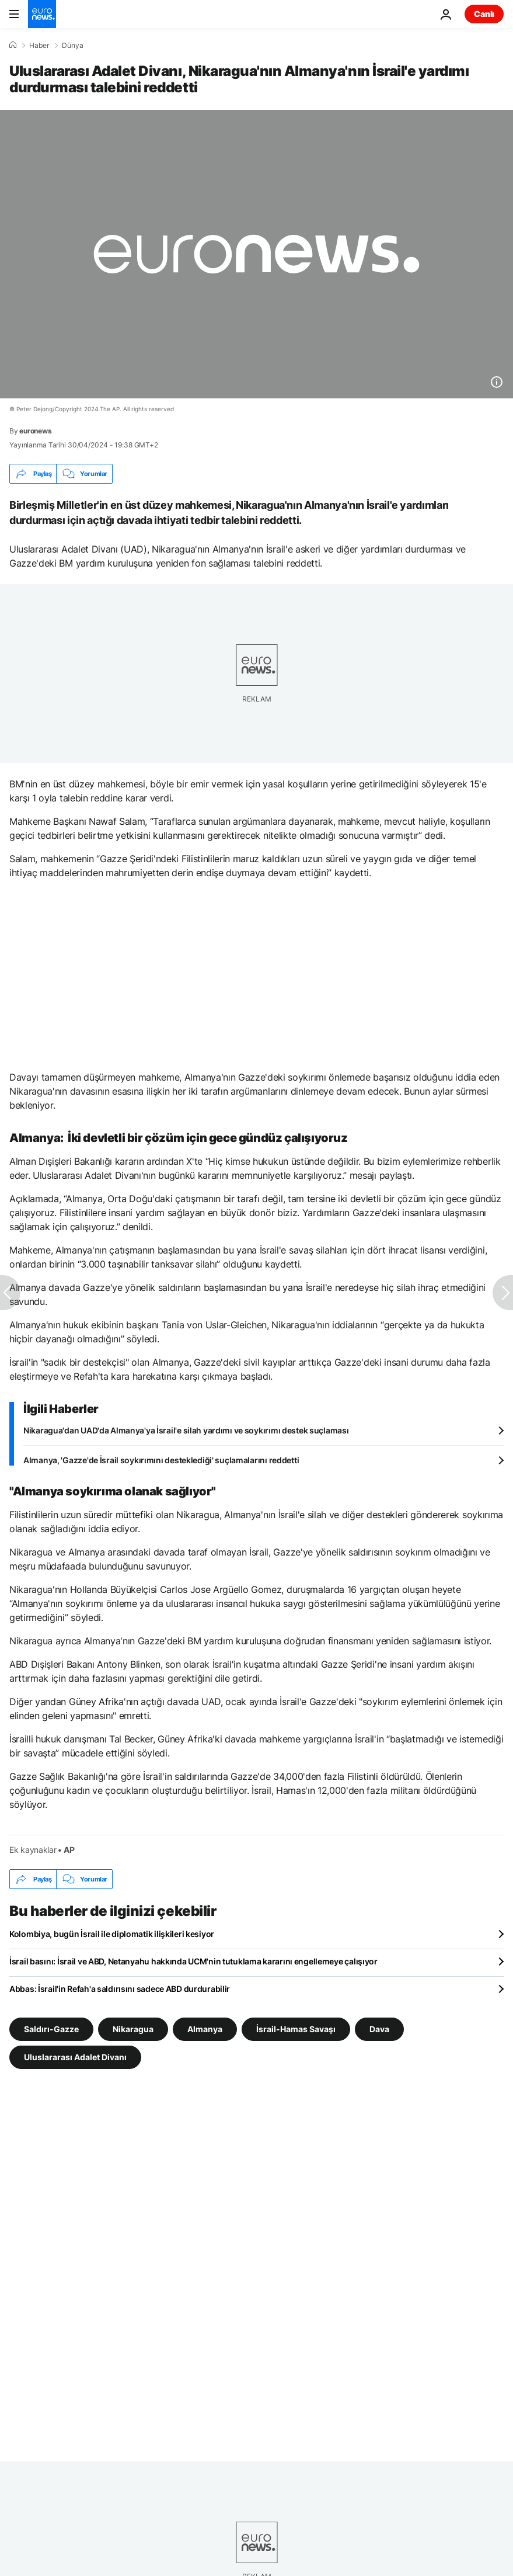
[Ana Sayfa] (12, 45)
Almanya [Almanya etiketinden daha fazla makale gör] (204, 2029)
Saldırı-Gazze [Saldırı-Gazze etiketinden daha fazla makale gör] (51, 2029)
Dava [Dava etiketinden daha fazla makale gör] (379, 2029)
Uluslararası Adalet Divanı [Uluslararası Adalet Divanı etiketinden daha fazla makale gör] (75, 2057)
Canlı (484, 14)
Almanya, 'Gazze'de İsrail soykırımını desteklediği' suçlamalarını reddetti (161, 1460)
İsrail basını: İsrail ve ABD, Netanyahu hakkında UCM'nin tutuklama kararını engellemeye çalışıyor (193, 1961)
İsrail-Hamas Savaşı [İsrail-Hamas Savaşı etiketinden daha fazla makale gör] (296, 2029)
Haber (39, 45)
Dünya (72, 45)
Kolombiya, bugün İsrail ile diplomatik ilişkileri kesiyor (111, 1934)
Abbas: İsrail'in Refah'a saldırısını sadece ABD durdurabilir (119, 1989)
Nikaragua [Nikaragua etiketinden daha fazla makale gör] (133, 2029)
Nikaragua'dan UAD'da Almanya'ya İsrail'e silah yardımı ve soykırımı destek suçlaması (185, 1430)
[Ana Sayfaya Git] (42, 14)
